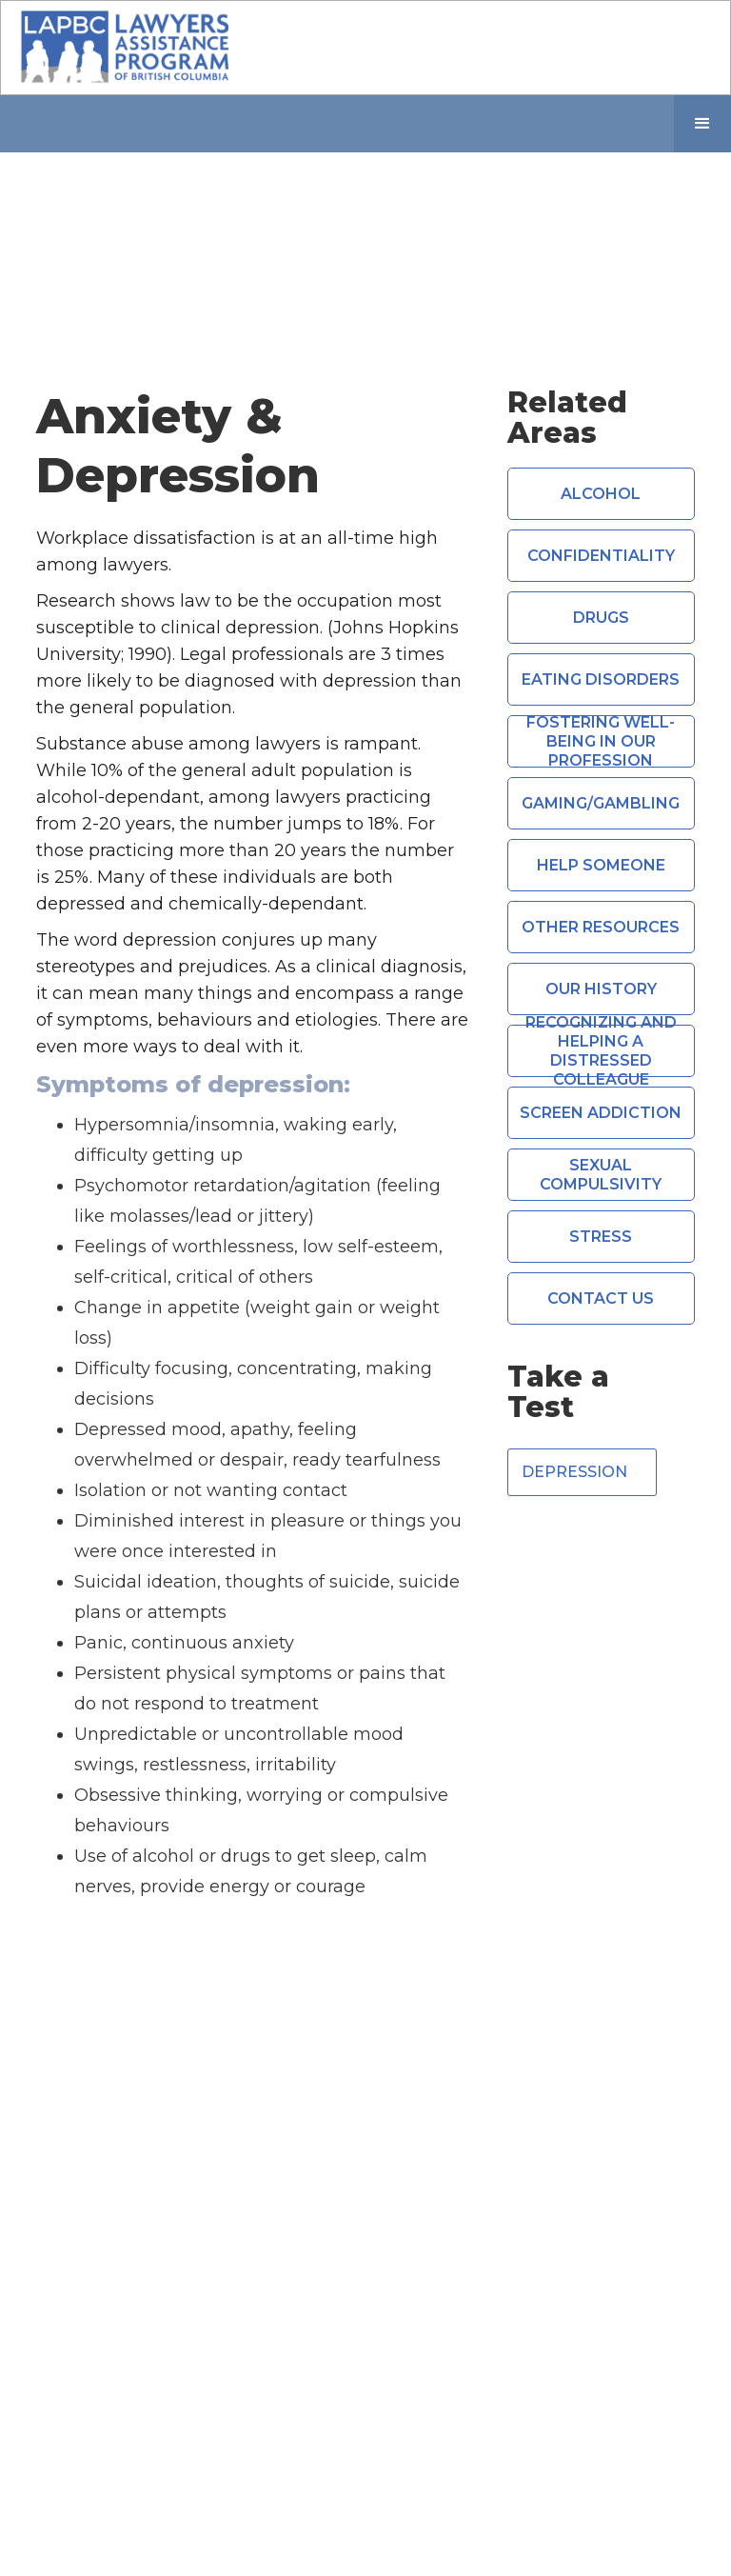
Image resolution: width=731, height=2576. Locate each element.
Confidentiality (601, 556)
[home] (124, 47)
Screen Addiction (601, 1113)
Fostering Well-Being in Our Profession (600, 741)
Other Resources (601, 927)
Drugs (601, 618)
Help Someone (601, 865)
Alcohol (601, 494)
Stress (600, 1237)
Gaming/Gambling (601, 803)
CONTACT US (600, 1298)
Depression (574, 1472)
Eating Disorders (601, 679)
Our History (601, 989)
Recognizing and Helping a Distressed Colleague (601, 1051)
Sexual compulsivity (601, 1174)
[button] (702, 123)
